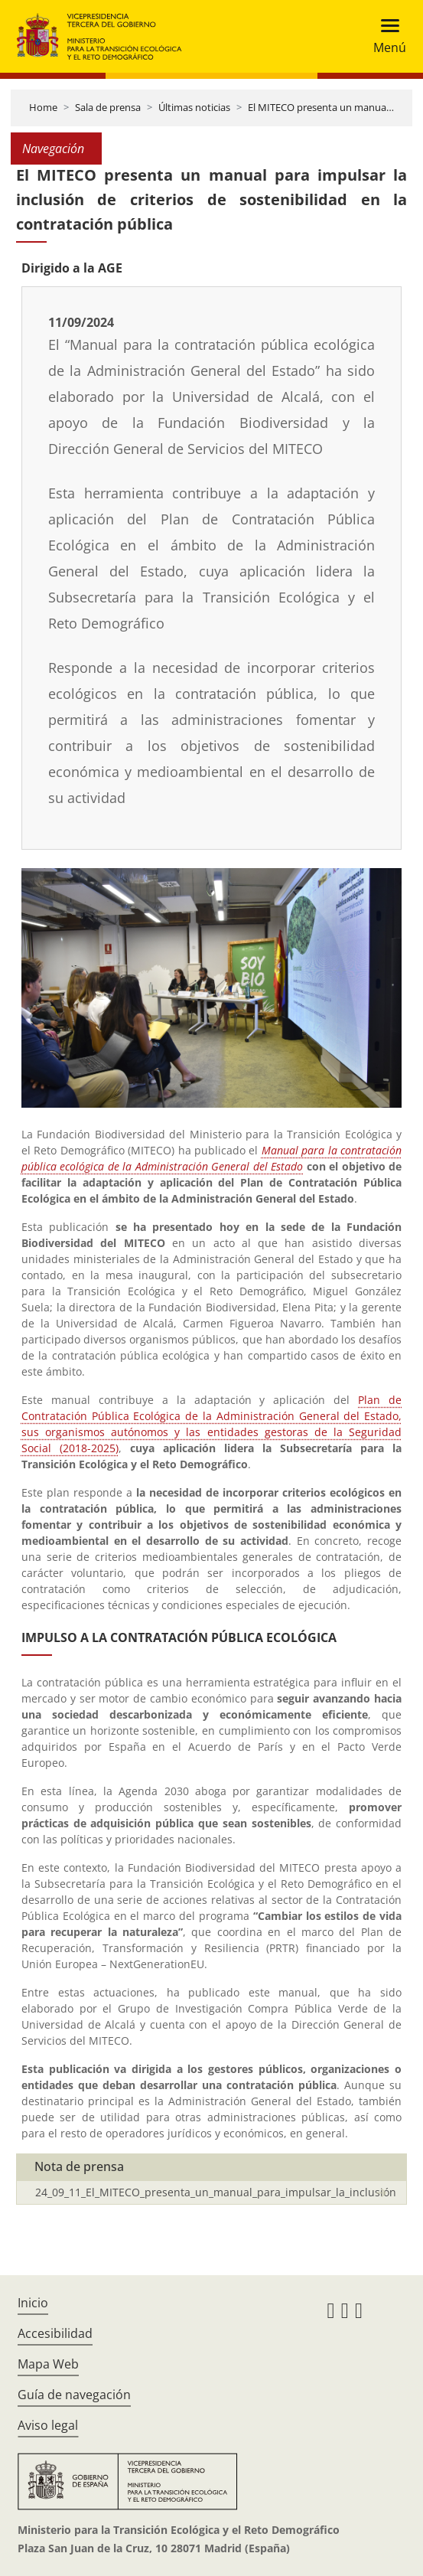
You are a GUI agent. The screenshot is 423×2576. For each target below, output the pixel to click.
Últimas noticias (194, 107)
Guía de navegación (74, 2394)
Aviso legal (48, 2425)
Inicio (33, 2302)
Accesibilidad (55, 2333)
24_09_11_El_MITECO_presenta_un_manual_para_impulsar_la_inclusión (215, 2192)
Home (43, 107)
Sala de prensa (108, 107)
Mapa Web (48, 2364)
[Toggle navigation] (385, 36)
